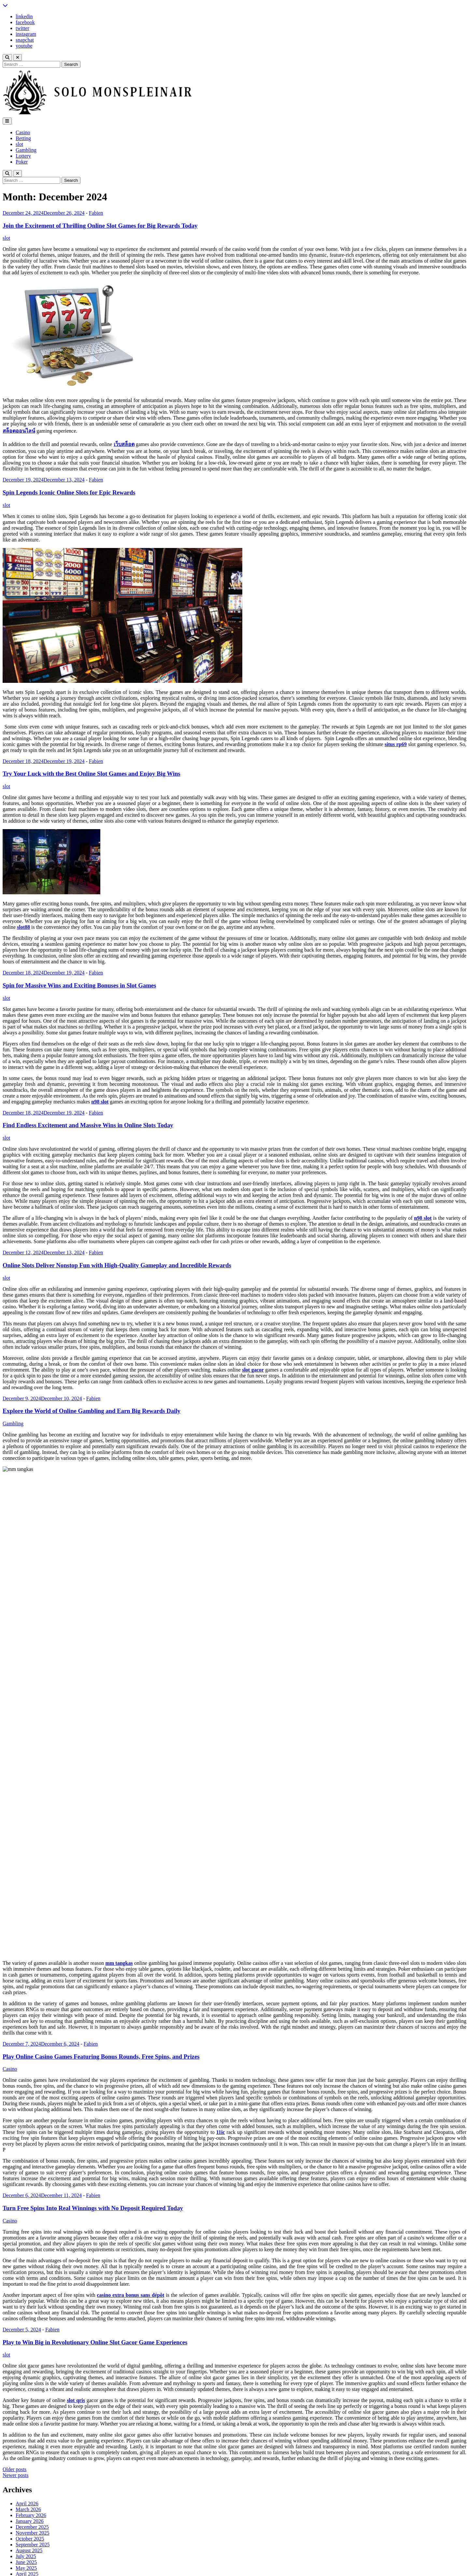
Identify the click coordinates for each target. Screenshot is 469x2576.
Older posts (14, 2120)
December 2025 (32, 2178)
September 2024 (33, 2266)
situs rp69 (396, 744)
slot (19, 144)
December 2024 (32, 2248)
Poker (22, 162)
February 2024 (31, 2307)
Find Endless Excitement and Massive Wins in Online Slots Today (88, 1125)
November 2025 (33, 2184)
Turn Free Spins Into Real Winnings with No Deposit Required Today (93, 1859)
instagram (26, 34)
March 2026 (28, 2160)
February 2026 (31, 2166)
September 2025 (33, 2195)
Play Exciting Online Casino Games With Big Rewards (73, 2450)
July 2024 (26, 2278)
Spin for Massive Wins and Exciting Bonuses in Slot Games (79, 985)
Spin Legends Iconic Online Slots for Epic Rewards (69, 492)
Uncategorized (31, 2411)
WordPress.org (31, 2507)
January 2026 (30, 2172)
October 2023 (30, 2330)
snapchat (25, 40)
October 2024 (30, 2260)
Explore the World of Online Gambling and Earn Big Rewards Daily (91, 1410)
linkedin (24, 16)
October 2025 (30, 2190)
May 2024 (26, 2289)
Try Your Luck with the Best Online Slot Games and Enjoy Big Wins (91, 773)
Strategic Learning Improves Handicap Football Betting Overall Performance (96, 2456)
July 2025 (26, 2207)
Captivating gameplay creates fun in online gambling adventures (83, 2462)
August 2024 (29, 2272)
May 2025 (26, 2219)
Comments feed (32, 2501)
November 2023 (33, 2324)
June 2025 (26, 2213)
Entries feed (28, 2495)
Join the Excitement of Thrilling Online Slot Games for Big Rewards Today (100, 225)
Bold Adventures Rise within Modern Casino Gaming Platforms (82, 2444)
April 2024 (27, 2295)
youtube (24, 46)
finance (23, 2376)
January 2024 (30, 2313)
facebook (25, 22)
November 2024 (33, 2254)
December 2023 (32, 2319)
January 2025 (30, 2242)
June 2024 (26, 2283)
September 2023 (33, 2336)
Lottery (23, 156)
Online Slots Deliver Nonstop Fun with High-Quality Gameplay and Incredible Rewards (117, 1265)
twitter (22, 28)
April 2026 (27, 2154)
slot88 (23, 927)
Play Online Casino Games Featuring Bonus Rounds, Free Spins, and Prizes (101, 1707)
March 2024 (28, 2301)
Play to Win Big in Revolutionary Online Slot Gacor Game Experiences (95, 1993)
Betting (23, 138)
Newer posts (16, 2126)
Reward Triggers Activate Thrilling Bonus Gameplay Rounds (80, 2438)
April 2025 (27, 2225)
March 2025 (28, 2231)
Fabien (96, 213)
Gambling (26, 150)
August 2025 (29, 2201)
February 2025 (31, 2236)
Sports (22, 2405)
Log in (22, 2490)
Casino (23, 132)
